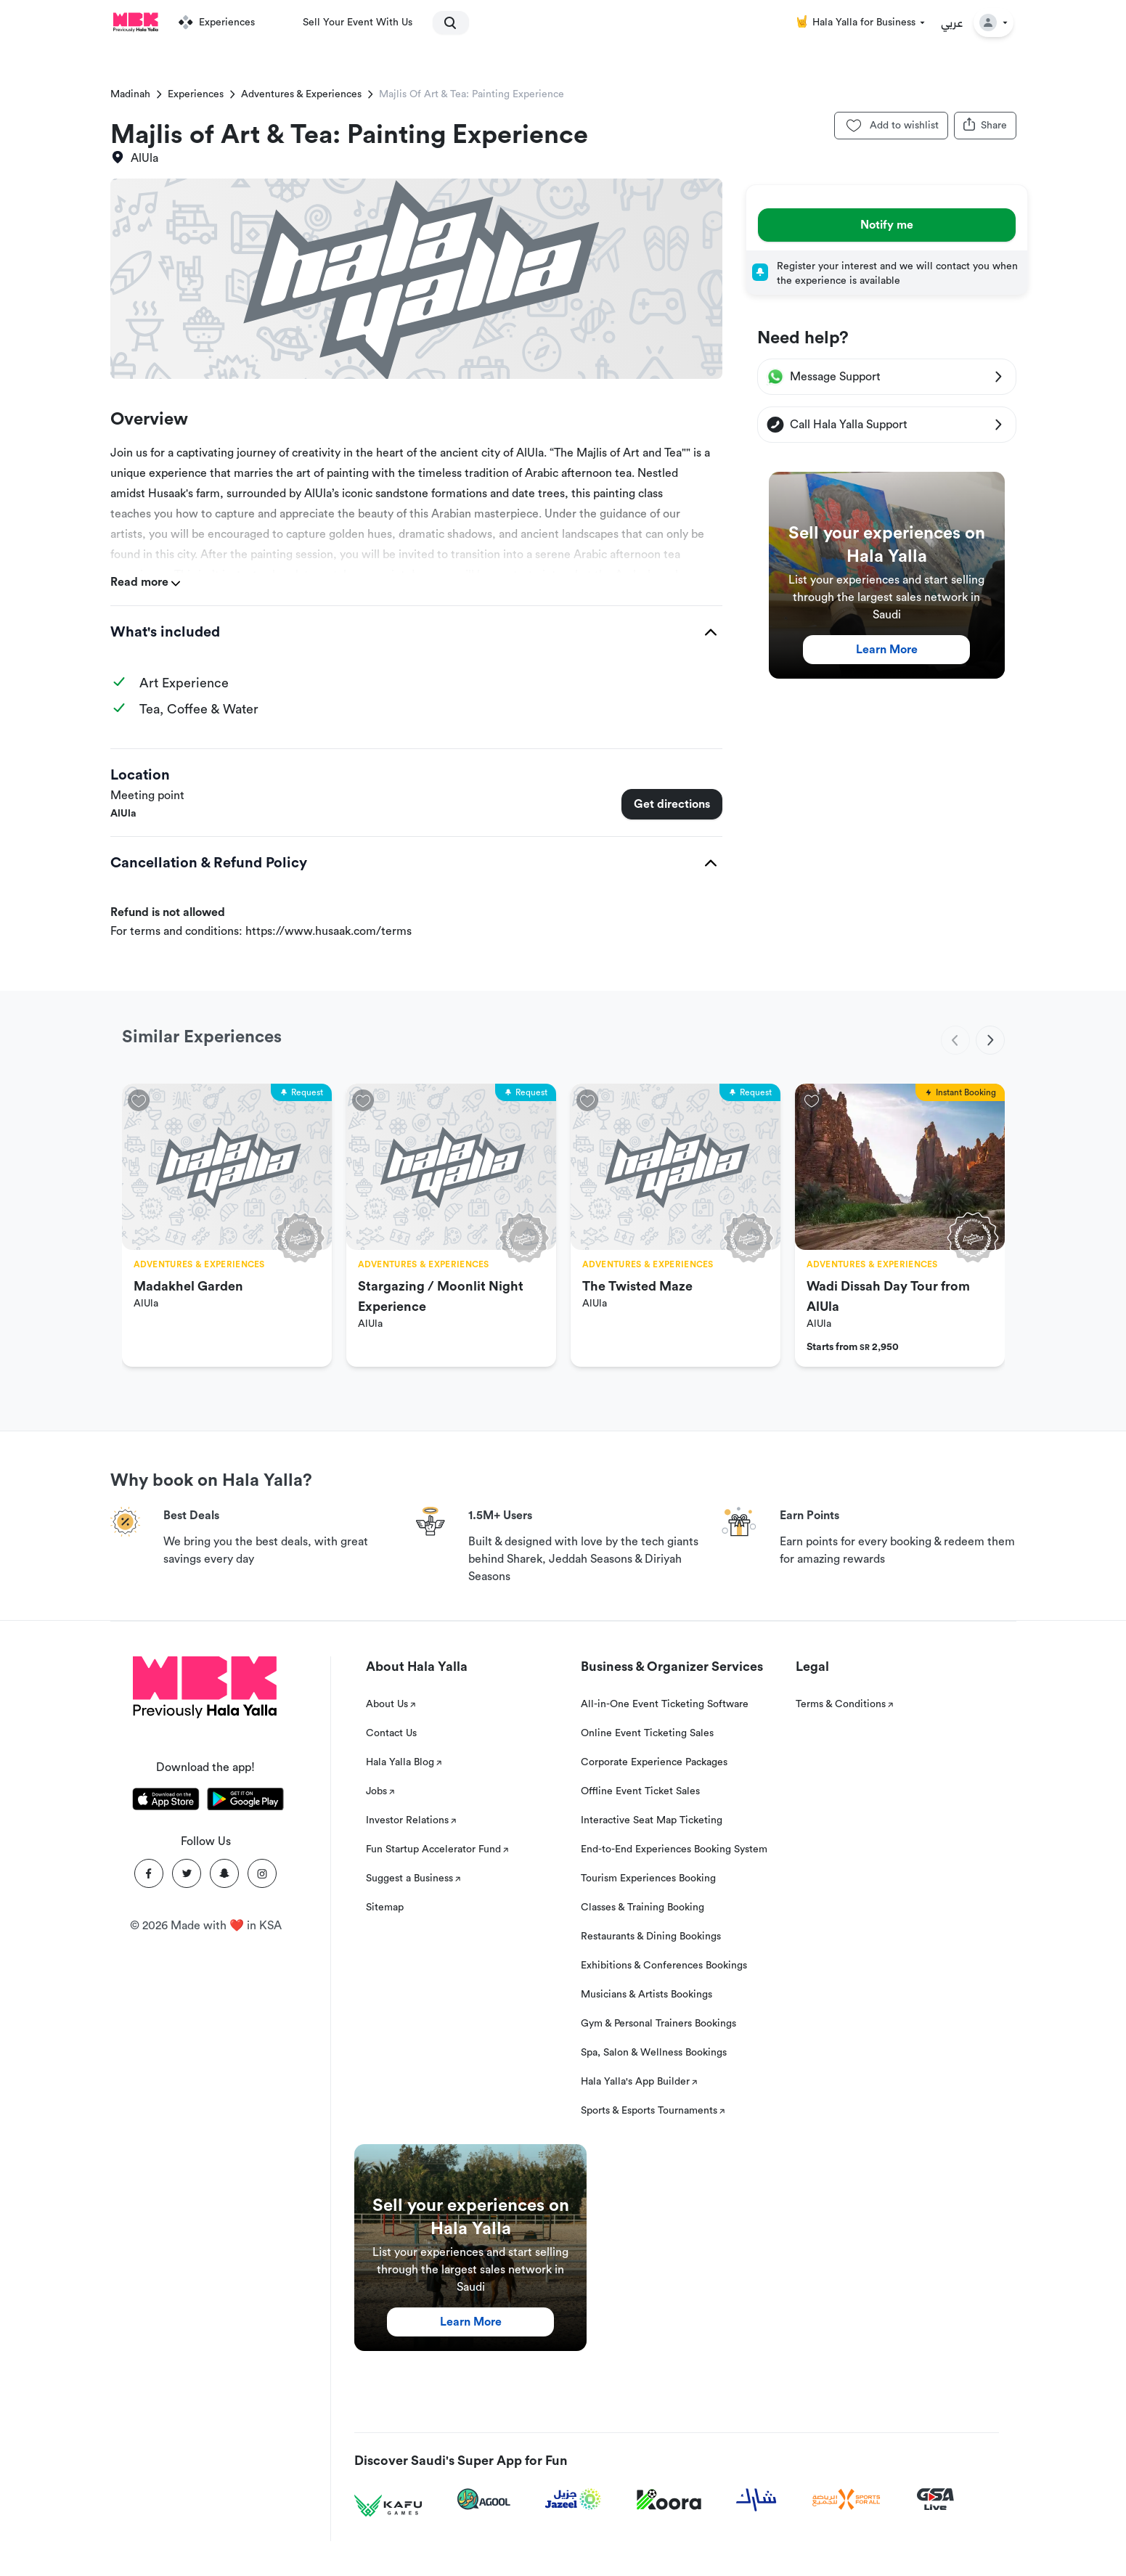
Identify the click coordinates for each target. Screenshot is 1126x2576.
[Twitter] (186, 1873)
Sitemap (385, 1907)
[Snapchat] (224, 1873)
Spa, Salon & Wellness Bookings (654, 2053)
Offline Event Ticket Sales (640, 1791)
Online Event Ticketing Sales (647, 1733)
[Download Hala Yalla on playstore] (245, 1801)
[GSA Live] (935, 2499)
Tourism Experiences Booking (648, 1878)
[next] (990, 1040)
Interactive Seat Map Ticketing (651, 1820)
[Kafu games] (388, 2506)
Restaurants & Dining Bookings (651, 1936)
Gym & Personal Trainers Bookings (658, 2024)
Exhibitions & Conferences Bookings (664, 1965)
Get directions (672, 804)
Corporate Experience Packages (654, 1762)
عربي (952, 22)
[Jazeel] (573, 2499)
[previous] (955, 1040)
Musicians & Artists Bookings (646, 1995)
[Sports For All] (846, 2499)
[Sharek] (756, 2499)
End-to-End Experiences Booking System (674, 1849)
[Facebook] (148, 1873)
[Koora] (669, 2499)
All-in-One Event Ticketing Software (664, 1704)
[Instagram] (262, 1873)
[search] (444, 22)
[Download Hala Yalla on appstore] (166, 1801)
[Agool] (483, 2499)
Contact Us (391, 1733)
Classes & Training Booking (642, 1907)
